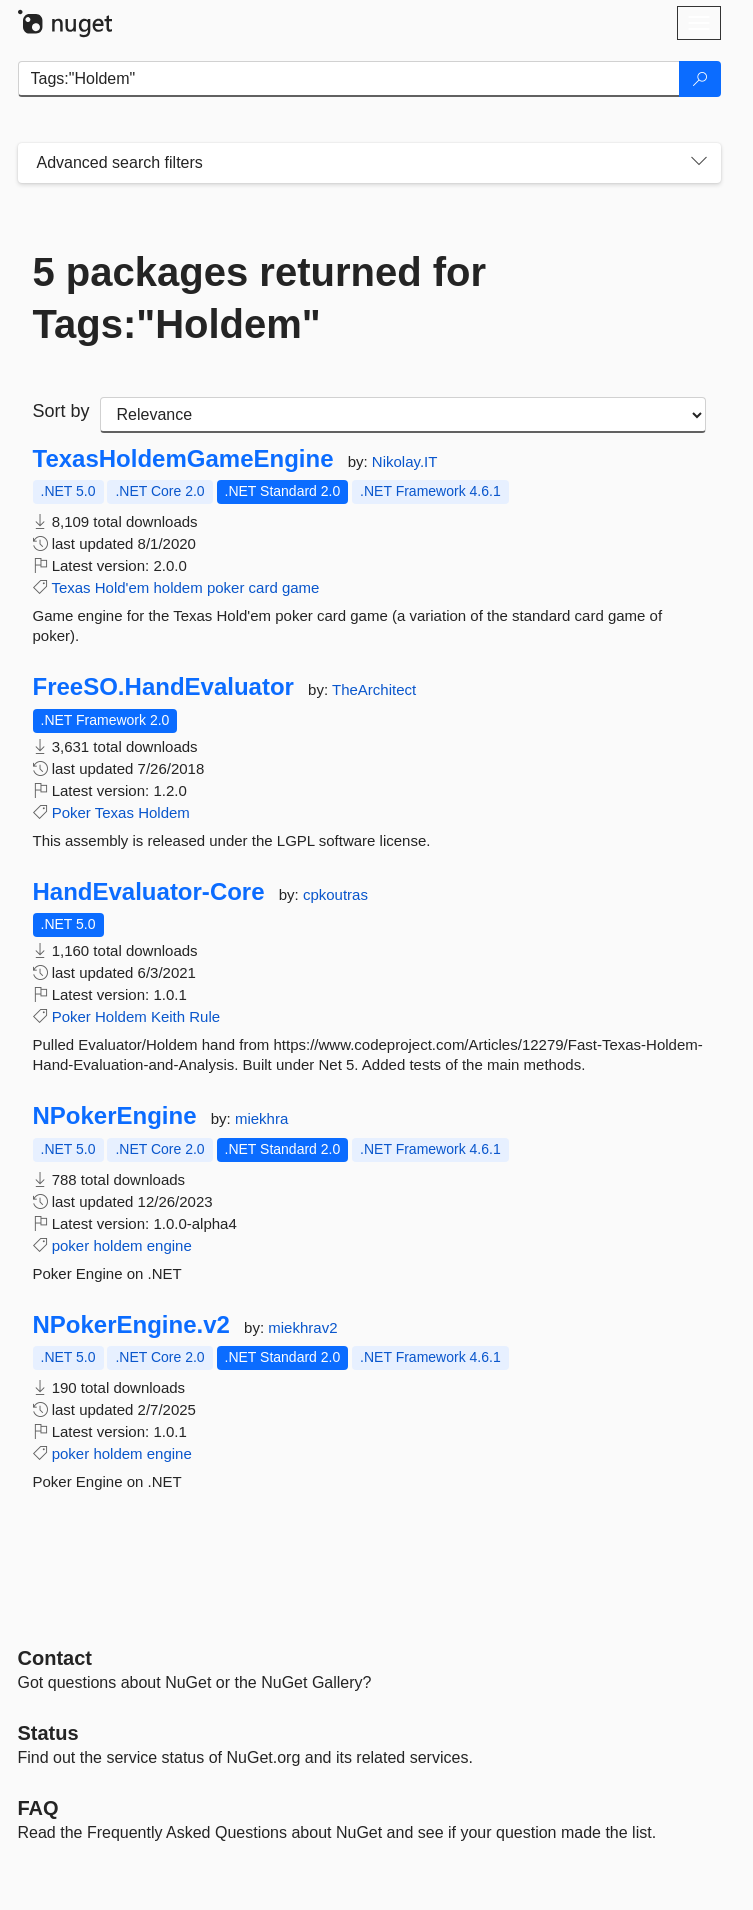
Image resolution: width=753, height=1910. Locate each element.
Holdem (164, 812)
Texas (70, 587)
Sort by (61, 411)
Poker (71, 812)
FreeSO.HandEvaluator (163, 687)
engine (169, 1245)
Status (48, 1733)
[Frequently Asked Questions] (38, 1808)
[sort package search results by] (403, 415)
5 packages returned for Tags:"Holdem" (260, 298)
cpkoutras (335, 894)
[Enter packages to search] (349, 79)
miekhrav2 (302, 1327)
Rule (204, 1016)
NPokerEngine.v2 (131, 1325)
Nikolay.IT (405, 461)
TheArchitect (374, 689)
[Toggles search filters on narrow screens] (699, 163)
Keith (168, 1016)
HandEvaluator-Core (149, 892)
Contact (55, 1658)
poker (226, 587)
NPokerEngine (115, 1116)
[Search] (700, 79)
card (263, 587)
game (301, 587)
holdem (178, 587)
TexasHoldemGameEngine (183, 459)
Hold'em (122, 587)
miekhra (261, 1118)
